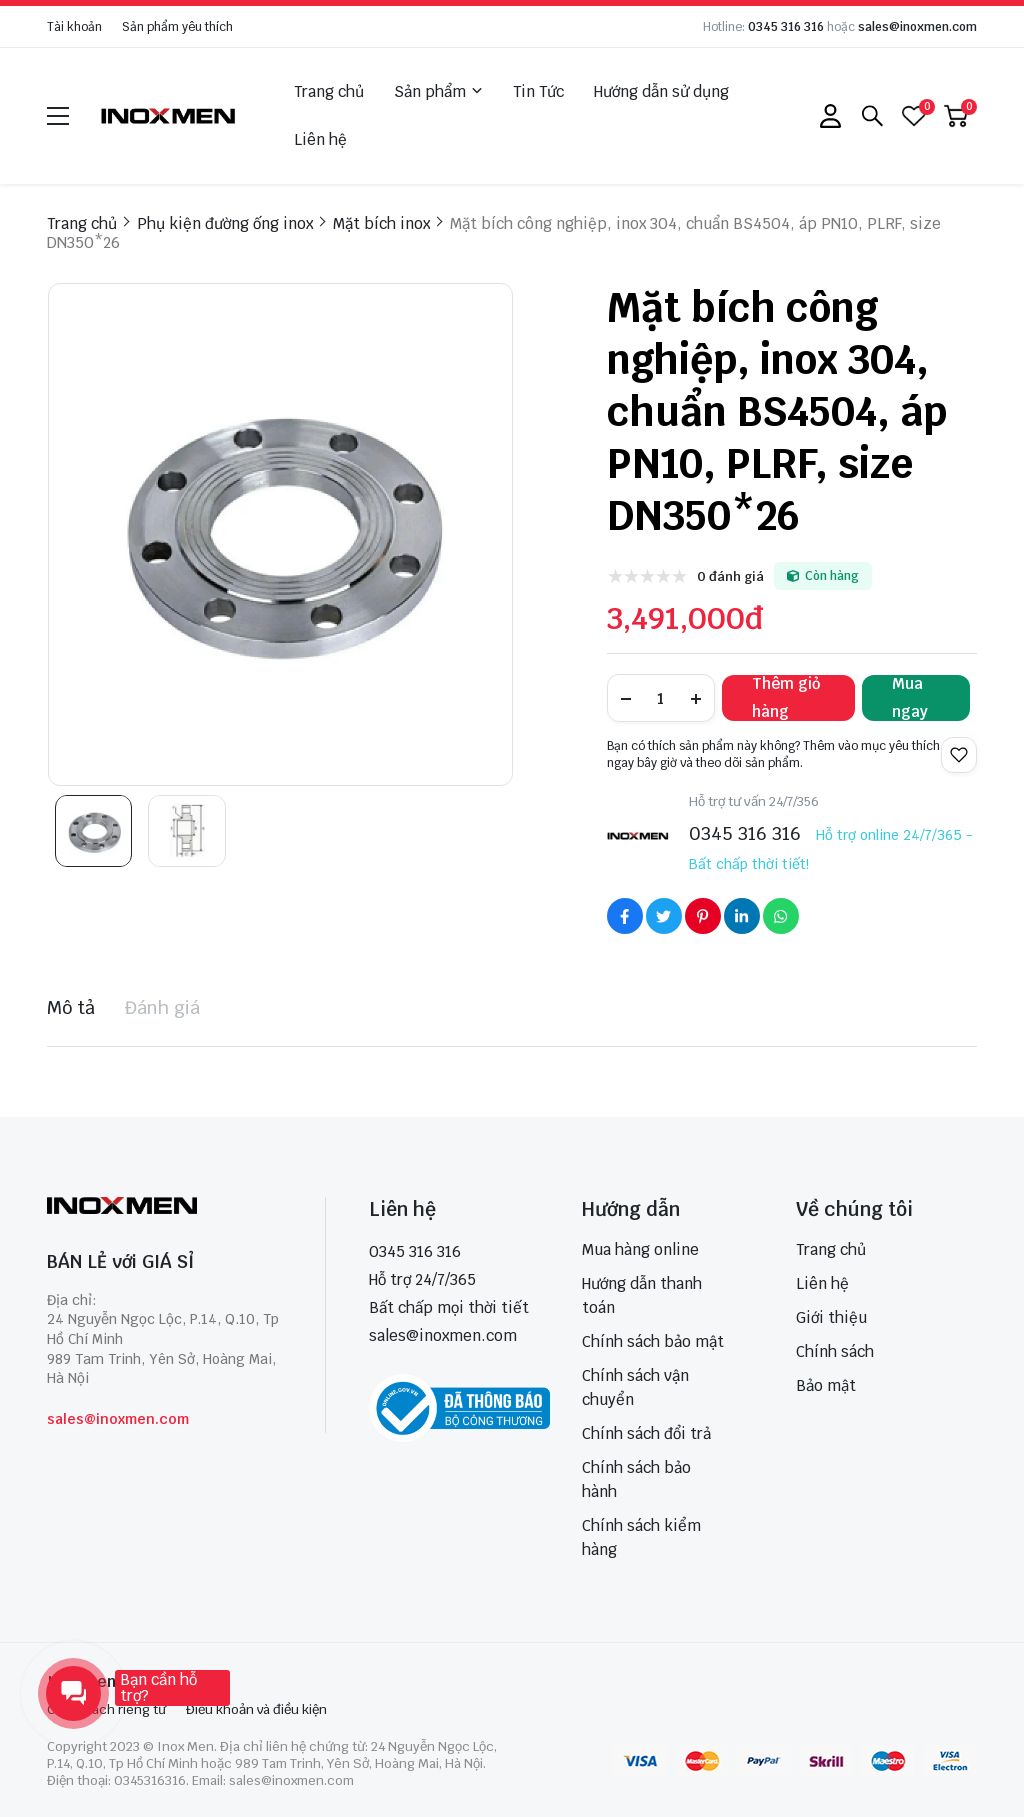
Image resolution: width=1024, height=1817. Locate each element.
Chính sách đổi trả (646, 1433)
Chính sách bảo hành (636, 1479)
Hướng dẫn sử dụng (661, 91)
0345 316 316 (786, 27)
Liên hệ (320, 139)
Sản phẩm (438, 92)
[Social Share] (625, 916)
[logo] (169, 115)
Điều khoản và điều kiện (256, 1709)
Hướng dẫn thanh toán (642, 1295)
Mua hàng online (640, 1249)
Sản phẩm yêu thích (177, 27)
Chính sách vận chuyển (635, 1387)
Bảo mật (826, 1385)
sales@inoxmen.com (917, 27)
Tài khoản (74, 27)
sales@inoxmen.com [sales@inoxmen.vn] (443, 1335)
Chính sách (835, 1351)
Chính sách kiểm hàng (641, 1537)
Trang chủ (329, 91)
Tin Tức (538, 91)
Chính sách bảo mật (653, 1341)
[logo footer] (164, 1207)
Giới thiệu (831, 1317)
